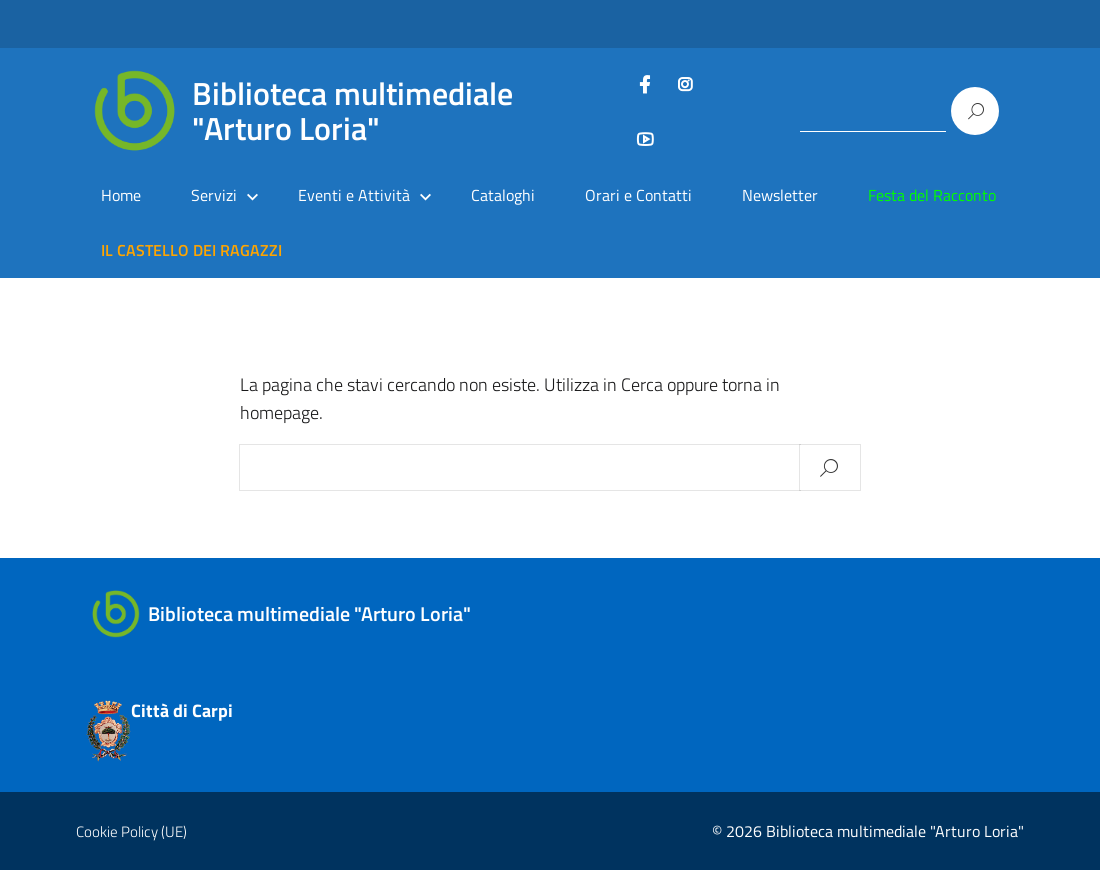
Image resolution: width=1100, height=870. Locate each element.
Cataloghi (503, 195)
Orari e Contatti (638, 195)
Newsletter (780, 195)
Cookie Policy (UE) (131, 831)
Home (121, 195)
